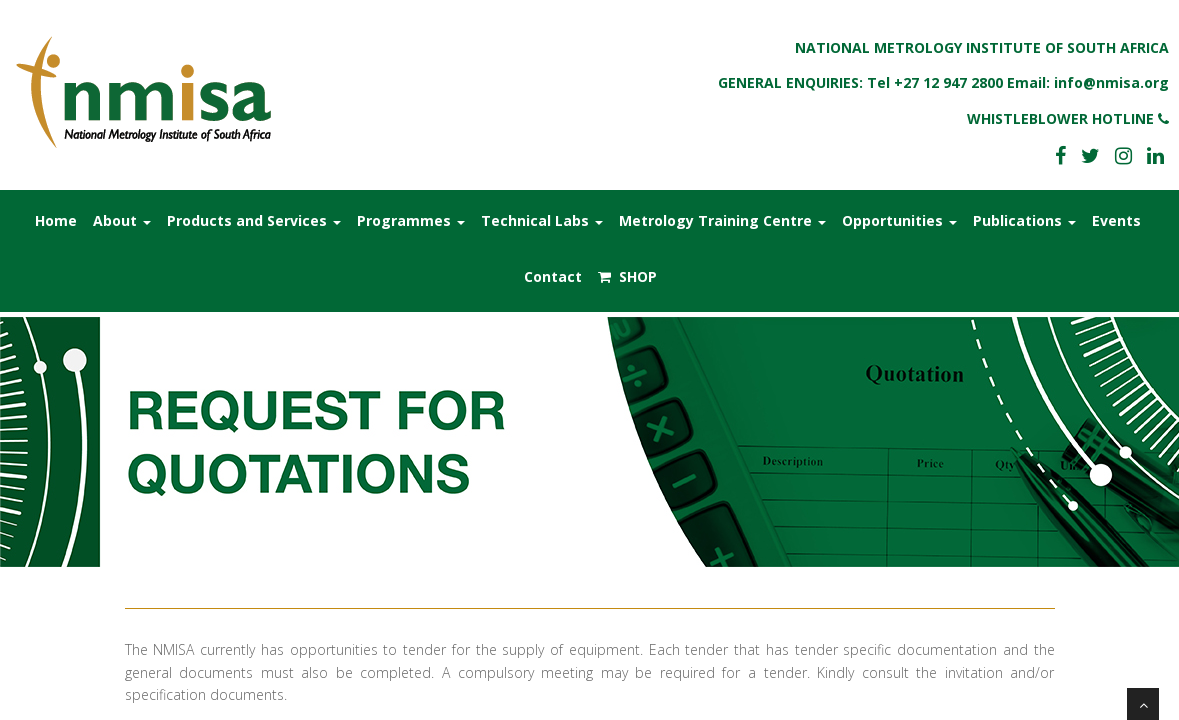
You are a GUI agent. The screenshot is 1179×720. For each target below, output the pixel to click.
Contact (553, 276)
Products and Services (254, 220)
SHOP (627, 276)
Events (1116, 220)
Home (56, 220)
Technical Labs (542, 220)
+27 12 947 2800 (948, 82)
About (122, 220)
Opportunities (899, 220)
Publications (1024, 220)
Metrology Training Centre (722, 220)
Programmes (411, 220)
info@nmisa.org (1111, 82)
